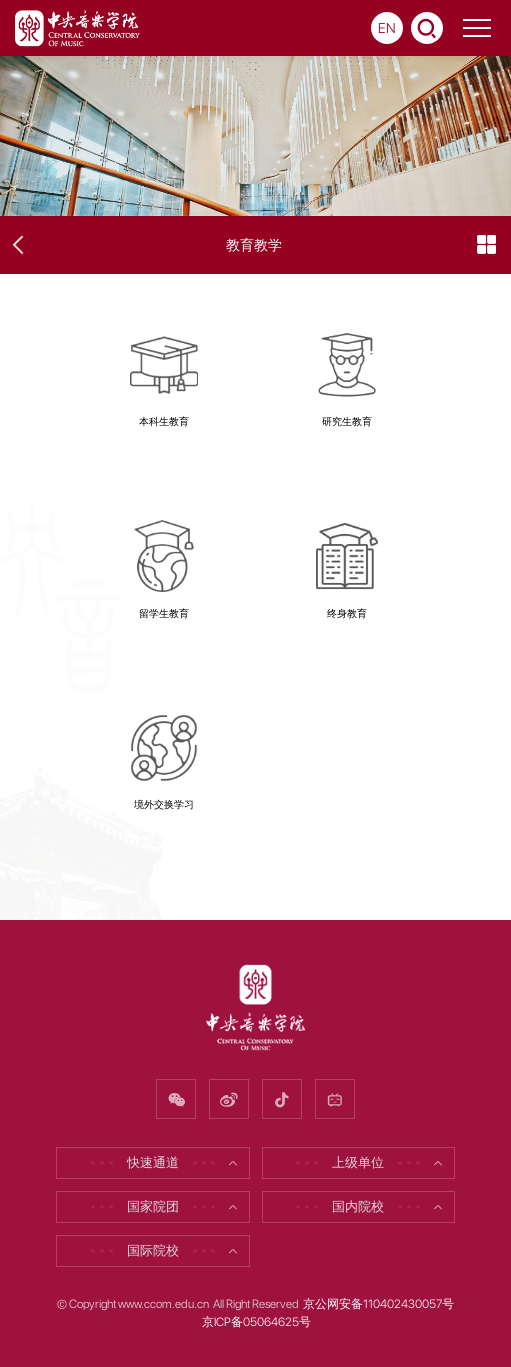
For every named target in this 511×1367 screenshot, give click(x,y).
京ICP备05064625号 (256, 1322)
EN (387, 28)
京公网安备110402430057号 (378, 1304)
